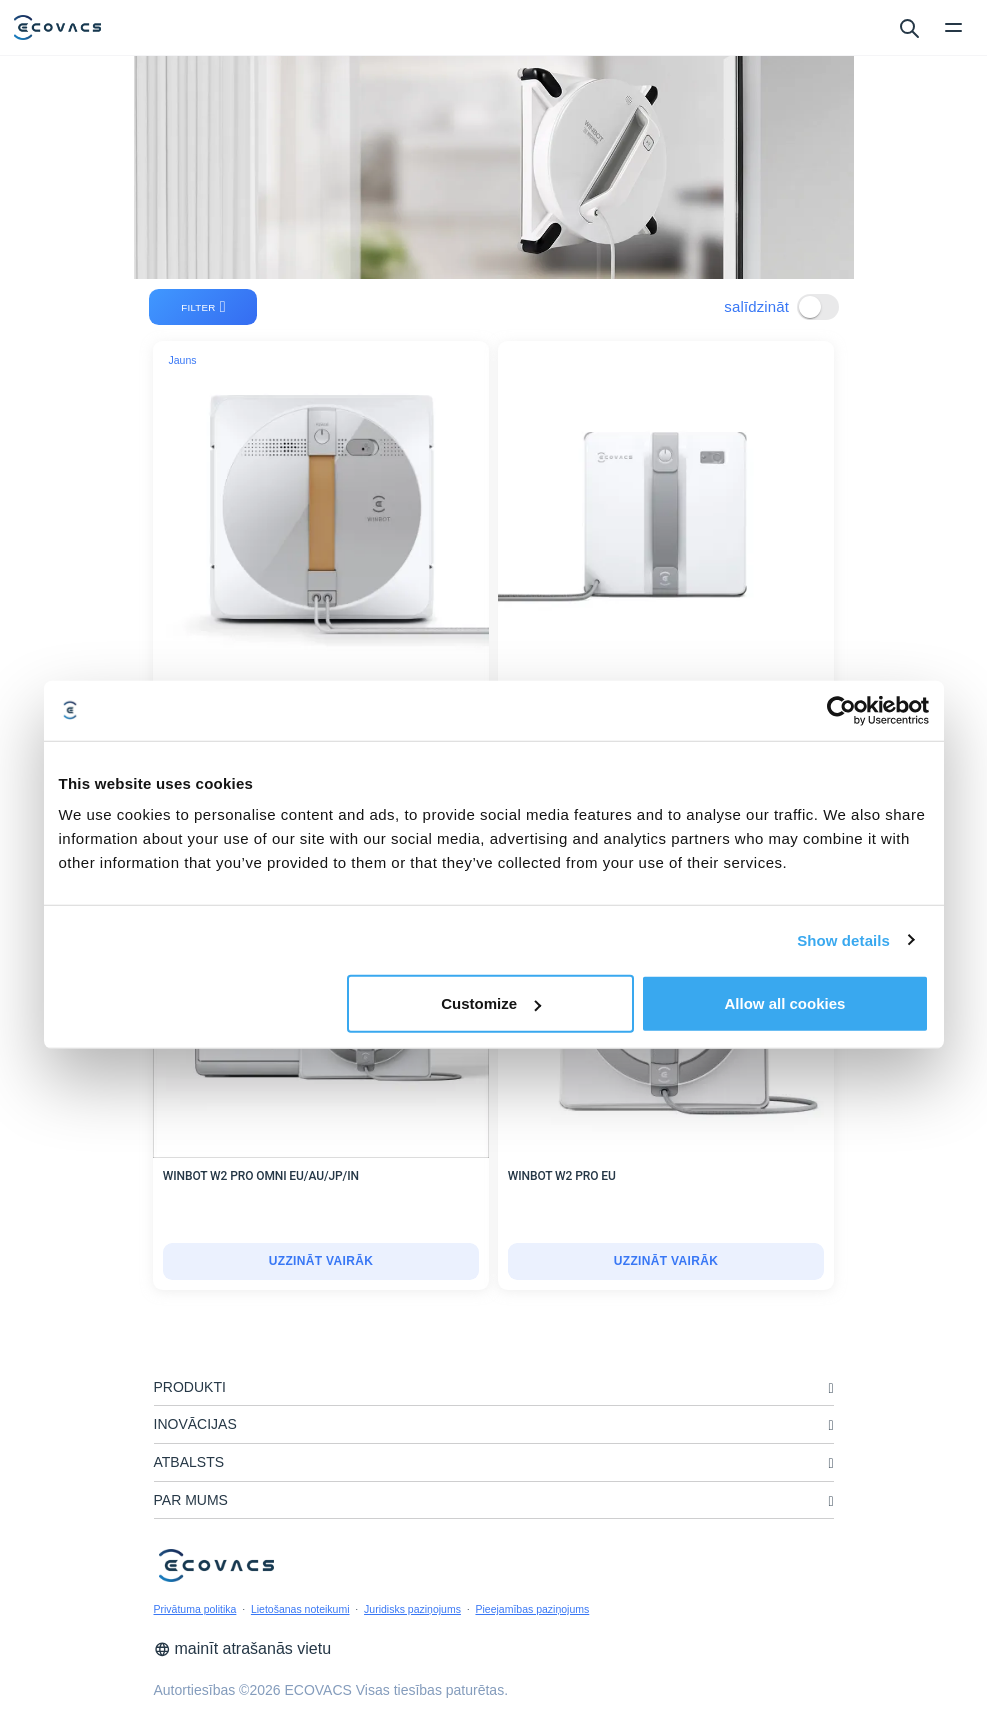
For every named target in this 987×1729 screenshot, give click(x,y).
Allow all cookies (785, 1003)
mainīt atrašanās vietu (243, 1648)
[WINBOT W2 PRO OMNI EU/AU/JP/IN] (321, 1262)
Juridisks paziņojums (412, 1609)
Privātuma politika (195, 1609)
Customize (491, 1003)
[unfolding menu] (830, 1388)
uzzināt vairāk (321, 1261)
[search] (908, 27)
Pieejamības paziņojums (532, 1609)
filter (203, 307)
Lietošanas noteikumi (300, 1609)
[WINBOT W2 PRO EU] (666, 1262)
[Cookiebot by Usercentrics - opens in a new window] (841, 710)
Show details (843, 939)
